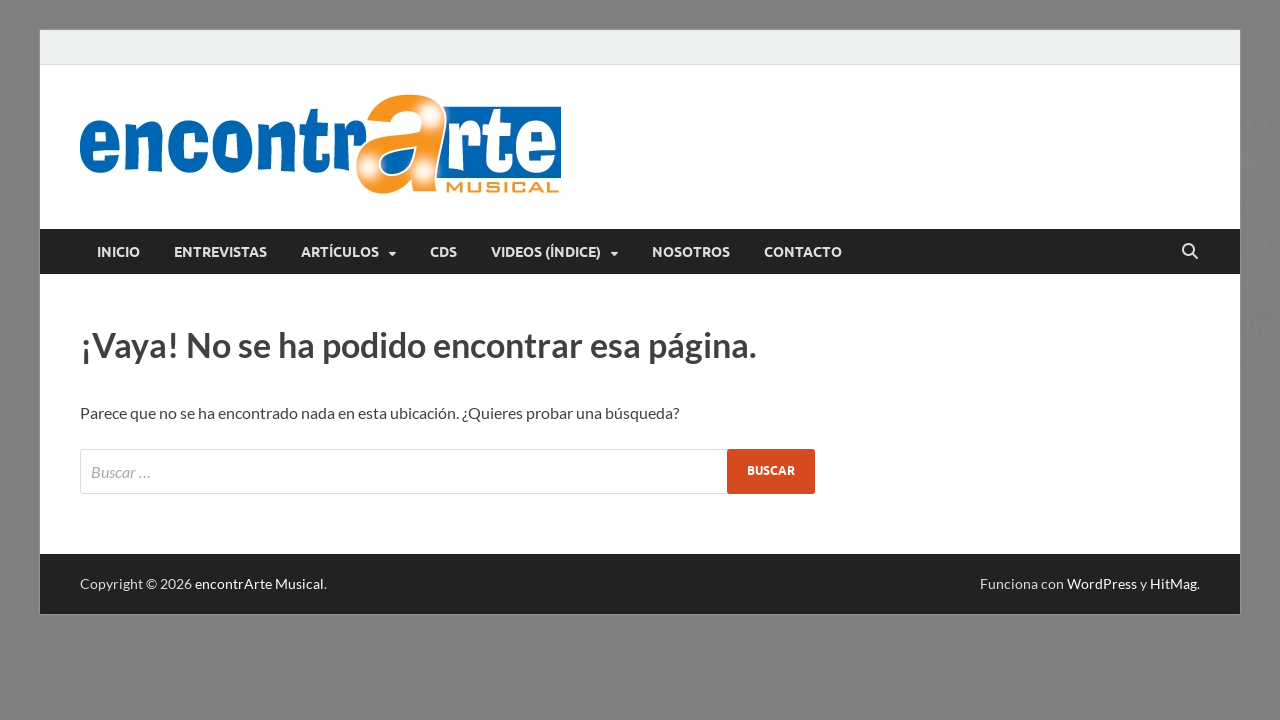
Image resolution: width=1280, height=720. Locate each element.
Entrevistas (220, 252)
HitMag (1173, 583)
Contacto (803, 252)
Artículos (340, 252)
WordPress (1102, 583)
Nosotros (691, 252)
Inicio (118, 252)
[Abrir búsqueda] (1190, 252)
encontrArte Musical (259, 583)
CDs (443, 252)
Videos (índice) (546, 252)
